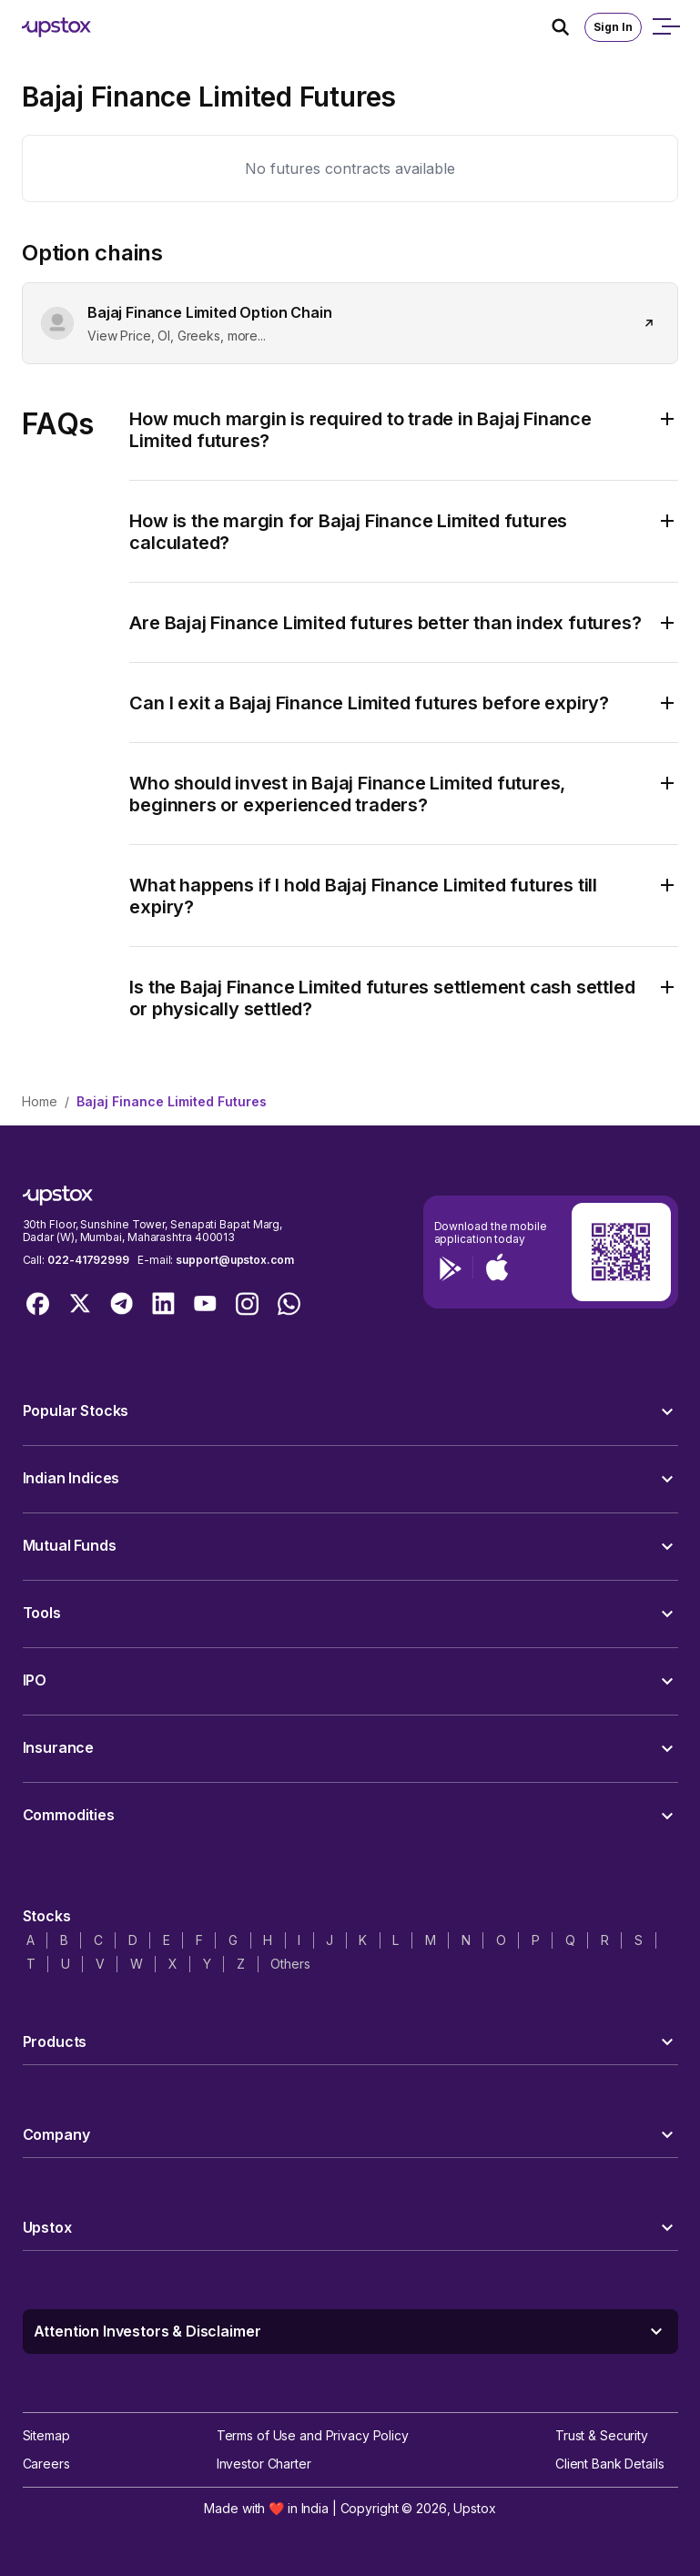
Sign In (613, 27)
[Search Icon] (568, 27)
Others (289, 1963)
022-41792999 (88, 1260)
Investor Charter (264, 2463)
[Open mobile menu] (665, 27)
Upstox (474, 2508)
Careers (46, 2463)
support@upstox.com (234, 1260)
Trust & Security (601, 2435)
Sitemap (46, 2435)
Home (39, 1101)
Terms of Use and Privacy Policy (313, 2435)
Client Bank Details (609, 2463)
